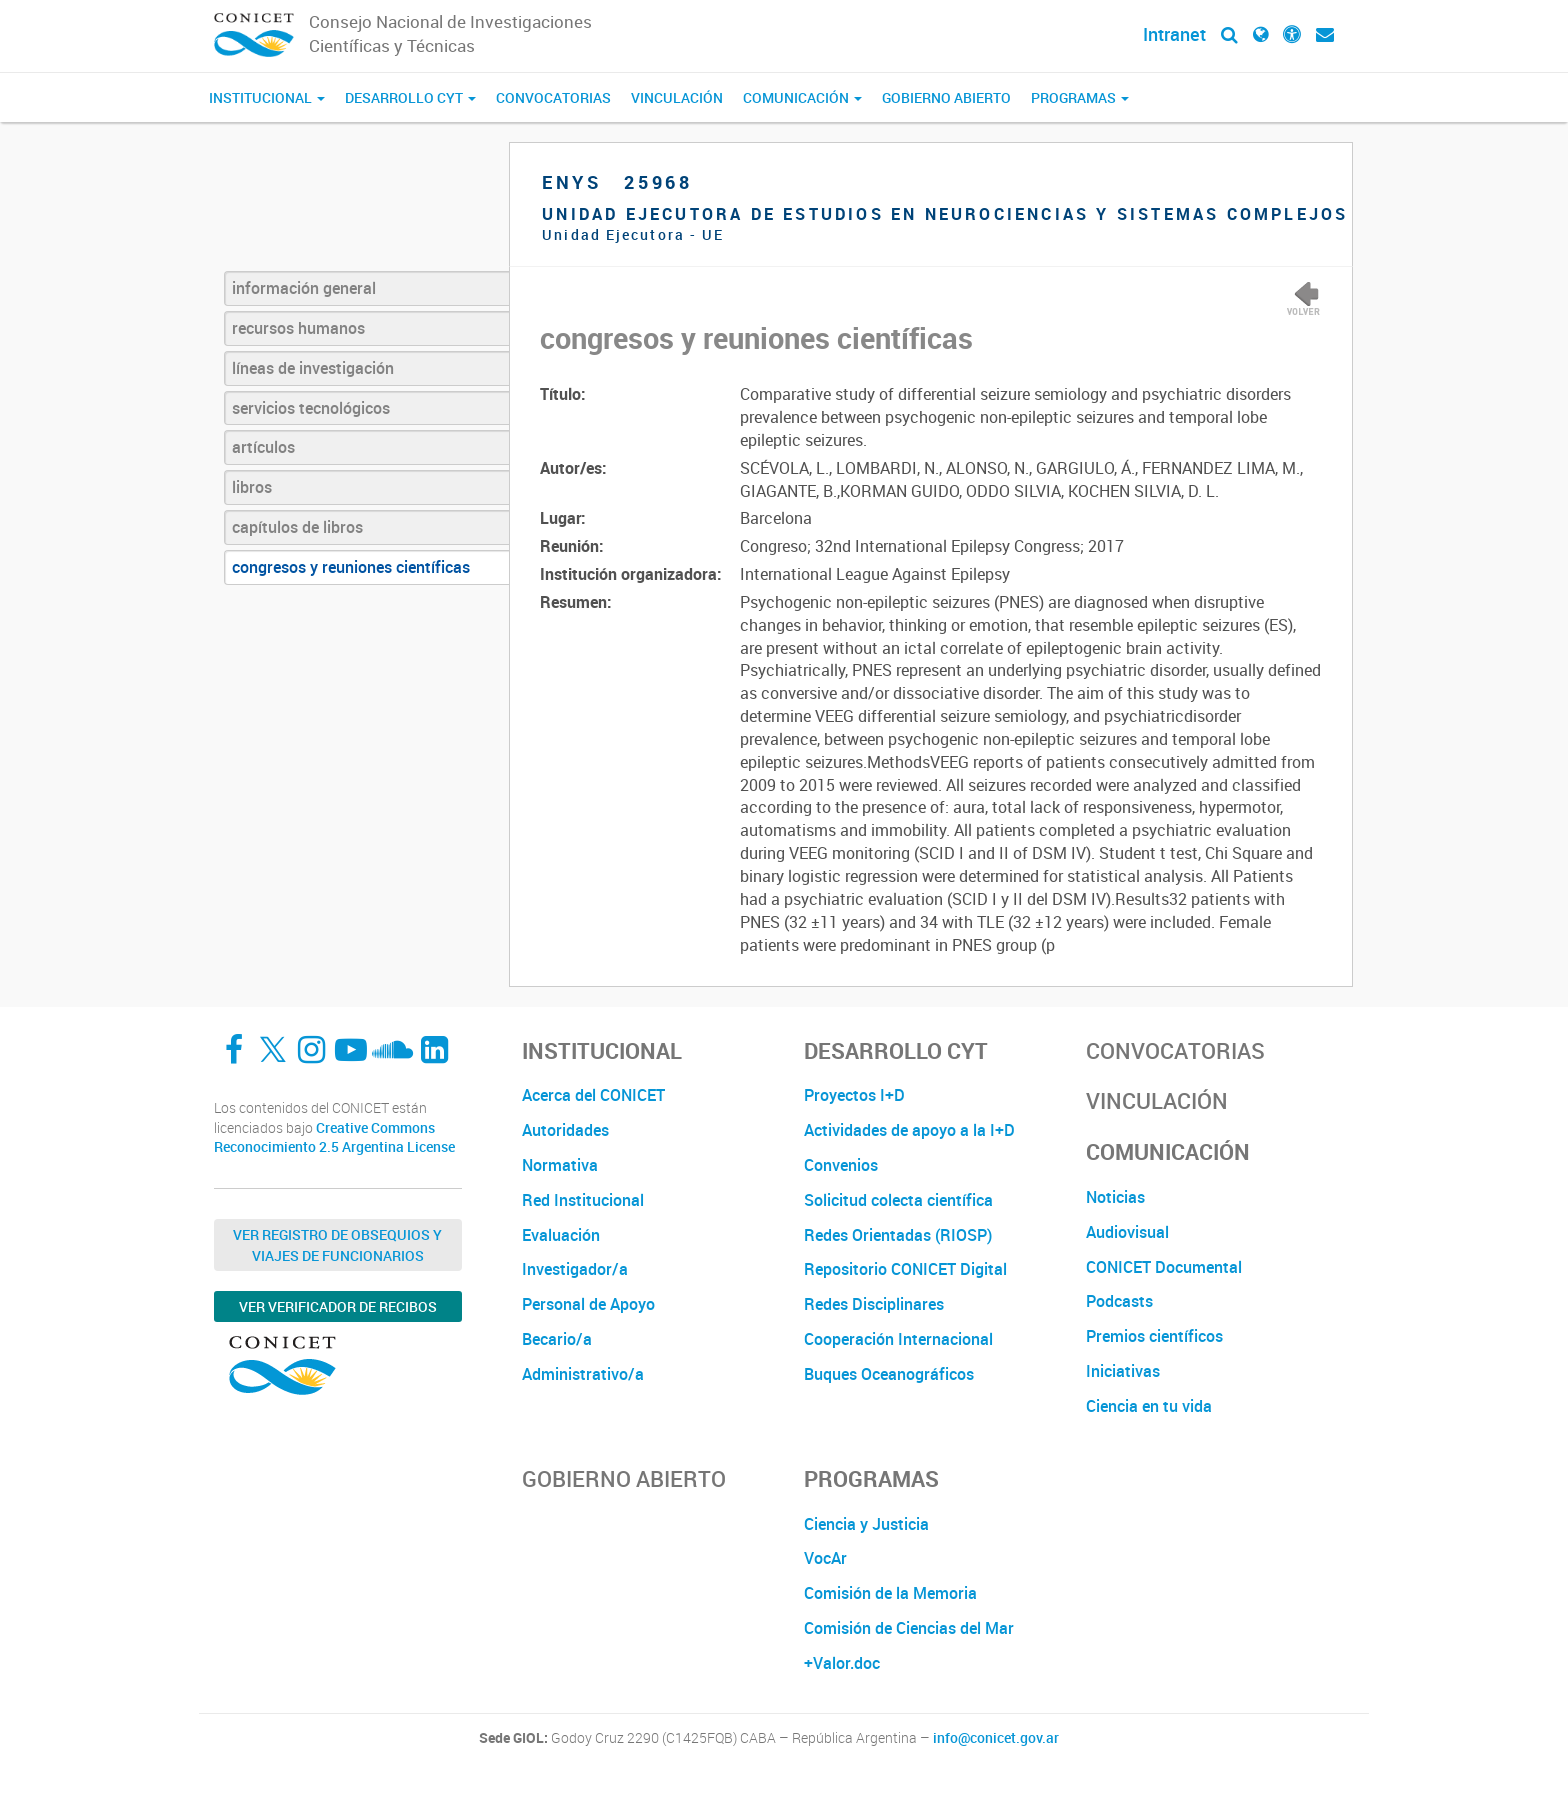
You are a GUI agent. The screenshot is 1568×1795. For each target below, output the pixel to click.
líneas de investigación (313, 368)
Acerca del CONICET (593, 1095)
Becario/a (557, 1339)
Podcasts (1119, 1301)
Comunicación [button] (802, 97)
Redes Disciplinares (874, 1304)
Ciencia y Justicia (866, 1524)
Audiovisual (1127, 1232)
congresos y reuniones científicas (351, 567)
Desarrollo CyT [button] (410, 97)
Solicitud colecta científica (898, 1200)
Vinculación (677, 97)
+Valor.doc (842, 1663)
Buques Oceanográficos (889, 1374)
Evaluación (561, 1235)
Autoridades (565, 1130)
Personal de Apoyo (588, 1304)
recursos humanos (298, 328)
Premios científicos (1154, 1336)
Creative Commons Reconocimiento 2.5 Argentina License (334, 1137)
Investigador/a (575, 1269)
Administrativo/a (583, 1374)
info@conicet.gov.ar (996, 1738)
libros (252, 487)
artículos (263, 447)
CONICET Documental (1164, 1267)
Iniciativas (1123, 1371)
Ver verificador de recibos (338, 1306)
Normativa (560, 1165)
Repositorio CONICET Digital (905, 1269)
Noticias (1115, 1197)
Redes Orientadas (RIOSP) (898, 1235)
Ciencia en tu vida (1149, 1406)
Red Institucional (583, 1200)
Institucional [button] (267, 97)
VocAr (825, 1558)
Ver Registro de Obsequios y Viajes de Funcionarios (337, 1245)
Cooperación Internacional (898, 1339)
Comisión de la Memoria (890, 1593)
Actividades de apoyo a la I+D (909, 1130)
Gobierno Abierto (946, 97)
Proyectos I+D (854, 1095)
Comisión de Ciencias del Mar (909, 1628)
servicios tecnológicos (311, 408)
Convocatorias (553, 97)
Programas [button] (1080, 97)
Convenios (841, 1165)
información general (304, 288)
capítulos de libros (297, 527)
